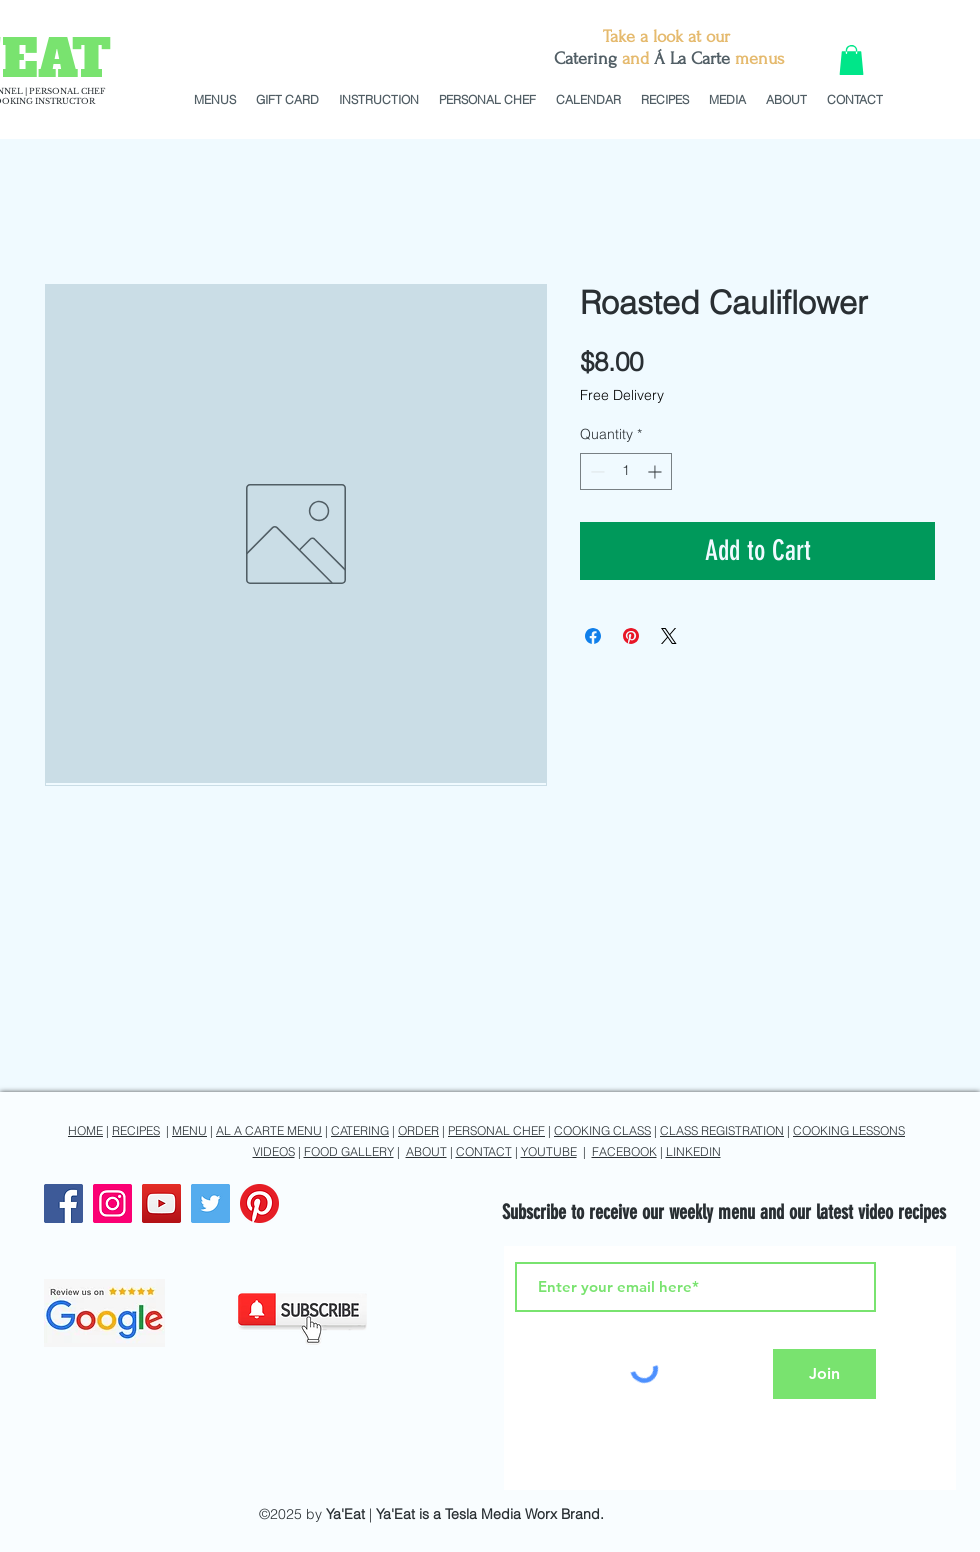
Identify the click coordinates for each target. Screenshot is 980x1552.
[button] (851, 60)
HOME (85, 1130)
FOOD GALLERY (349, 1151)
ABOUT (426, 1151)
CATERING (360, 1130)
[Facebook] (63, 1203)
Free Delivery (622, 395)
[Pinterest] (259, 1203)
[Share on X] (669, 636)
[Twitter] (210, 1203)
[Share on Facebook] (593, 636)
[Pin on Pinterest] (631, 636)
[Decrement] (595, 471)
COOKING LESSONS (849, 1130)
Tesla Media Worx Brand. (524, 1514)
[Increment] (656, 471)
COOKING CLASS (602, 1130)
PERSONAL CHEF (496, 1130)
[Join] (824, 1374)
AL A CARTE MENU (269, 1130)
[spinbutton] (626, 471)
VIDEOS (274, 1151)
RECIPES (136, 1130)
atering (591, 58)
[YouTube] (161, 1203)
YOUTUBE (549, 1151)
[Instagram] (112, 1203)
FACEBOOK (624, 1151)
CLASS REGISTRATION (722, 1130)
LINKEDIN (693, 1151)
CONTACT (484, 1151)
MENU (189, 1130)
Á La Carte (692, 58)
